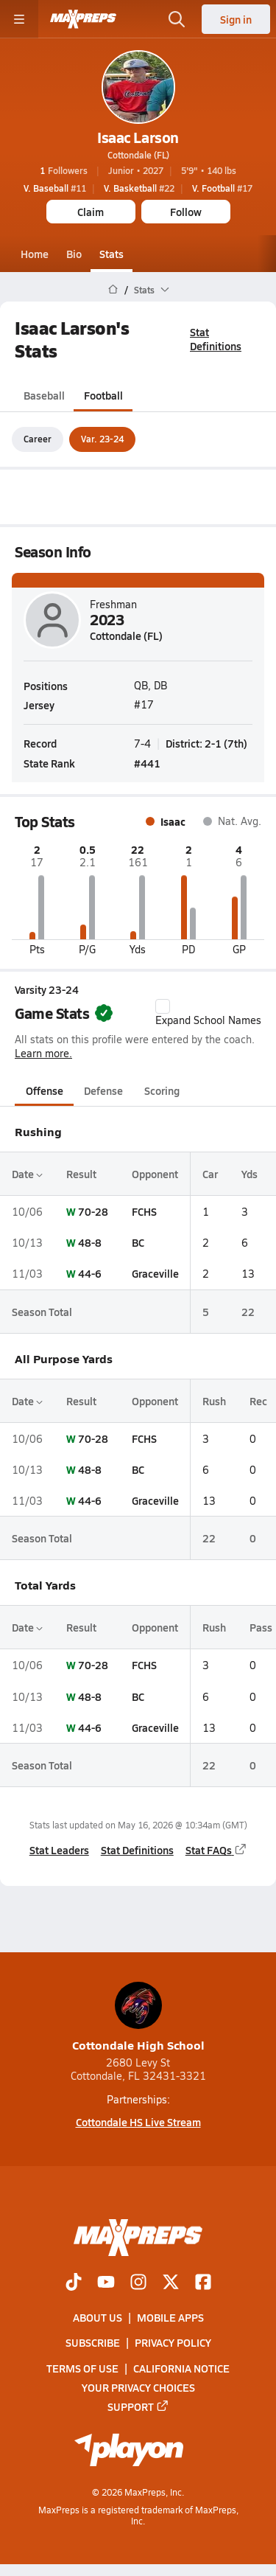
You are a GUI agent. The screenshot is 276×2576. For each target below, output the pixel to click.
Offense (44, 1090)
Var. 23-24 (102, 439)
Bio (74, 253)
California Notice (181, 2368)
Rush (214, 1400)
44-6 (90, 1274)
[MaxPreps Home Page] (112, 290)
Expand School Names (208, 1013)
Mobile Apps (170, 2317)
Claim (90, 211)
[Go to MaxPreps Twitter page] (171, 2283)
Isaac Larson (137, 137)
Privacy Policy (173, 2343)
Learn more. (43, 1053)
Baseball (44, 396)
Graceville (155, 1274)
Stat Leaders (59, 1849)
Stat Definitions (215, 338)
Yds (249, 1173)
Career (38, 439)
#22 (139, 188)
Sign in (236, 19)
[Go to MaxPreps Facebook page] (203, 2283)
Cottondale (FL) (138, 154)
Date (27, 1173)
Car (210, 1173)
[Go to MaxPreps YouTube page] (106, 2283)
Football (103, 396)
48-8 (90, 1242)
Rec (258, 1400)
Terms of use (82, 2368)
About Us (97, 2317)
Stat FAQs (216, 1849)
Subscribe (93, 2343)
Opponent (155, 1173)
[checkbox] (162, 1006)
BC (138, 1242)
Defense (103, 1090)
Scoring (162, 1090)
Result (81, 1173)
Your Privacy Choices (138, 2387)
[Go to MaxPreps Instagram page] (138, 2283)
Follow (186, 211)
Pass (261, 1627)
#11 (55, 188)
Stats (111, 253)
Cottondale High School (138, 2017)
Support (138, 2406)
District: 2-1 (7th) (206, 742)
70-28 (93, 1211)
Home (35, 253)
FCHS (144, 1211)
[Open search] (177, 19)
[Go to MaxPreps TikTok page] (73, 2283)
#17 (222, 188)
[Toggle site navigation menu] (19, 19)
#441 (147, 763)
